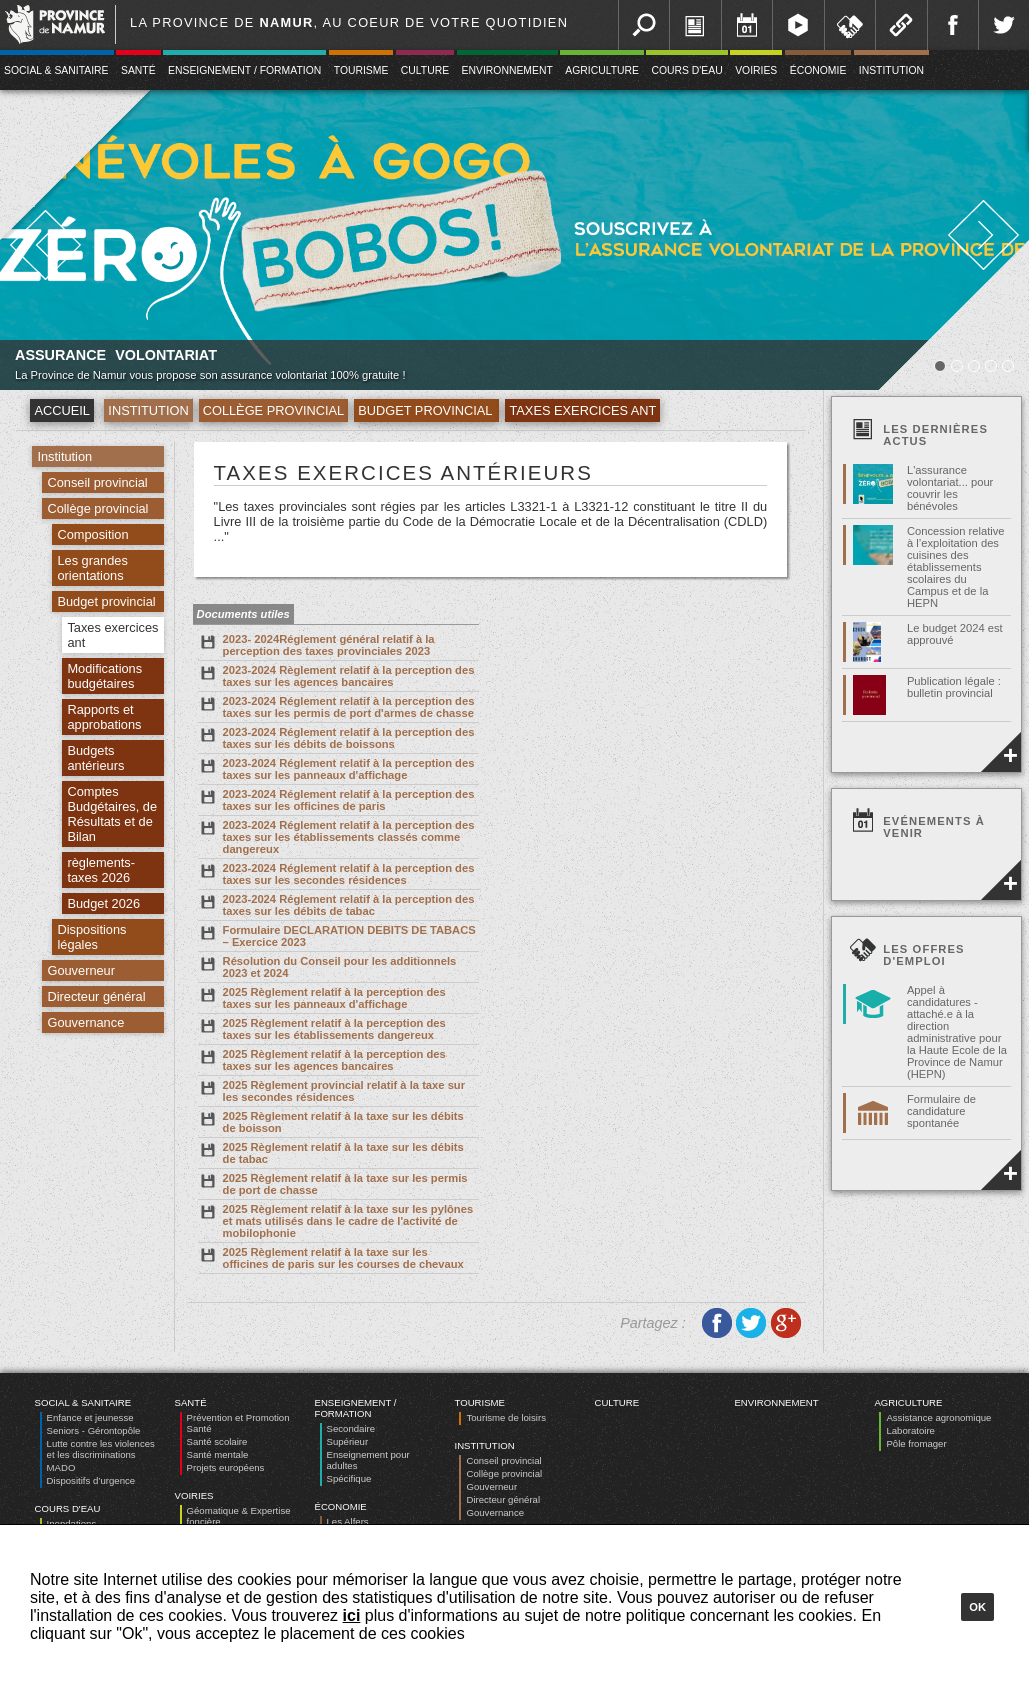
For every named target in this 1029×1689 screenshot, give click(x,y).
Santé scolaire (217, 1441)
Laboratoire (910, 1430)
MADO (61, 1467)
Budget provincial (426, 410)
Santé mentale (218, 1454)
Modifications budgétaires (104, 676)
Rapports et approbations (104, 717)
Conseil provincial (97, 482)
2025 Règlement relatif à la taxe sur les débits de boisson (331, 1121)
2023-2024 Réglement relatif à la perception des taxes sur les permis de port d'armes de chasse (336, 706)
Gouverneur (81, 970)
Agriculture (602, 70)
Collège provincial (274, 410)
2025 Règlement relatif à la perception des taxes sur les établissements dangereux (322, 1028)
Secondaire (351, 1428)
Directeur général (96, 996)
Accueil (61, 410)
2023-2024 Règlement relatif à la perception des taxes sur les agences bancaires (336, 675)
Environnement (507, 70)
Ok (977, 1607)
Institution (891, 70)
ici (352, 1615)
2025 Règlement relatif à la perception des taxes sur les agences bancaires (322, 1059)
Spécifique (349, 1478)
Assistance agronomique (938, 1417)
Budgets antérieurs (95, 758)
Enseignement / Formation (244, 70)
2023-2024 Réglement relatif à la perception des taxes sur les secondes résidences (336, 873)
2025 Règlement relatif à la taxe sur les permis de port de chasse (333, 1183)
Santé (138, 70)
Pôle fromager (916, 1443)
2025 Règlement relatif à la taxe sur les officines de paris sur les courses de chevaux (331, 1257)
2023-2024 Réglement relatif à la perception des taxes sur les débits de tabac (336, 904)
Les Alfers (348, 1521)
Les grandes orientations (92, 568)
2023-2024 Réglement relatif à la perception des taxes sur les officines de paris (336, 799)
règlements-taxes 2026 (101, 870)
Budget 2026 (103, 903)
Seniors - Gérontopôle (94, 1430)
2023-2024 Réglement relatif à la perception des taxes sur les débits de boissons (336, 737)
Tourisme (361, 70)
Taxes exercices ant (582, 410)
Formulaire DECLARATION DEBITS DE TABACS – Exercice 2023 (337, 935)
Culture (425, 70)
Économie (818, 70)
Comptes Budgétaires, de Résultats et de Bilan (112, 814)
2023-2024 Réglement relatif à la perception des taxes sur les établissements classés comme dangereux (336, 836)
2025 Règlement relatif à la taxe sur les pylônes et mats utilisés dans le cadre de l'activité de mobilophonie (336, 1220)
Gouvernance (85, 1022)
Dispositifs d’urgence (91, 1480)
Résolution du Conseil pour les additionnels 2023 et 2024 (327, 966)
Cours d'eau (686, 70)
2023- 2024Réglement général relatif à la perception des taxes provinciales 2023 (316, 644)
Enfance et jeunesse (90, 1417)
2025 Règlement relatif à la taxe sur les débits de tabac (331, 1152)
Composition (92, 534)
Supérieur (348, 1441)
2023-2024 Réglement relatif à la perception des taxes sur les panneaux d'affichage (336, 768)
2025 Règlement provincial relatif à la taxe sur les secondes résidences (332, 1090)
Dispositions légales (91, 937)
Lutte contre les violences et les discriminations (101, 1449)
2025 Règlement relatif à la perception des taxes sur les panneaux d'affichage (322, 997)
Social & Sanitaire (83, 1402)
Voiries (756, 70)
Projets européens (226, 1467)
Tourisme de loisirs (505, 1417)
